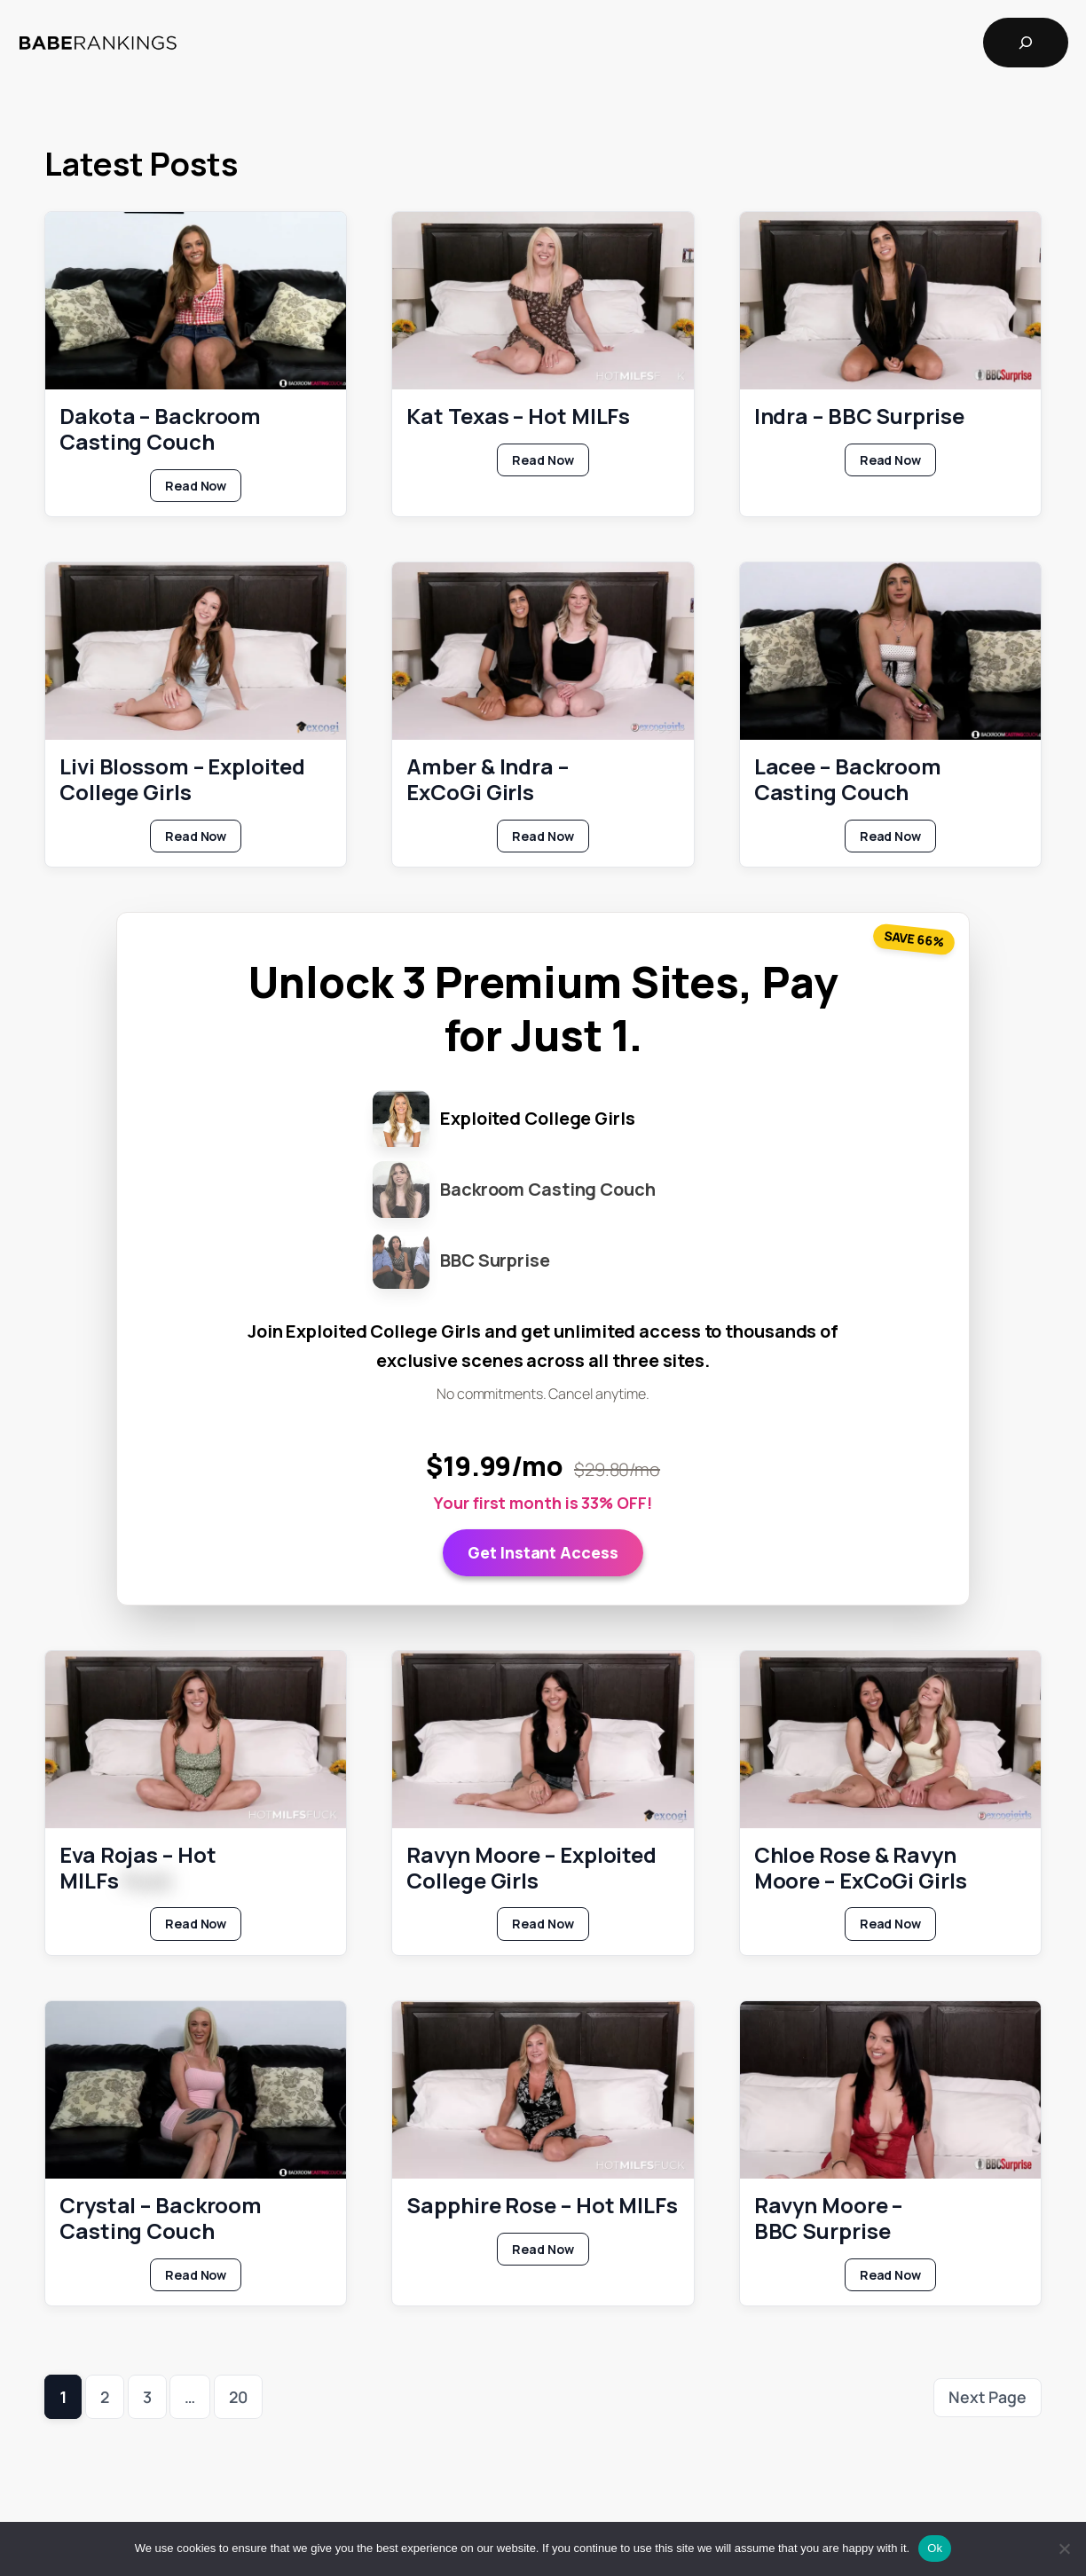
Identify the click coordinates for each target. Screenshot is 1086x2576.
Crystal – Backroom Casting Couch (160, 2218)
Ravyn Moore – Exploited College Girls (531, 1867)
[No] (1064, 2548)
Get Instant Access (543, 1551)
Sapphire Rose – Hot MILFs (542, 2206)
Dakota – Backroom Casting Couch (160, 429)
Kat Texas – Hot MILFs (518, 416)
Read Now (203, 488)
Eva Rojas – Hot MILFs (137, 1867)
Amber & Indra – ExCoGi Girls (487, 779)
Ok (934, 2548)
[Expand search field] (1025, 42)
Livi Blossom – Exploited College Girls (182, 779)
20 (238, 2396)
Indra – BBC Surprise (859, 416)
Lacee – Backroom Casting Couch (847, 779)
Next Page (987, 2396)
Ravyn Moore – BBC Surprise (828, 2218)
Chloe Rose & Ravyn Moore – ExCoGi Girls (860, 1867)
